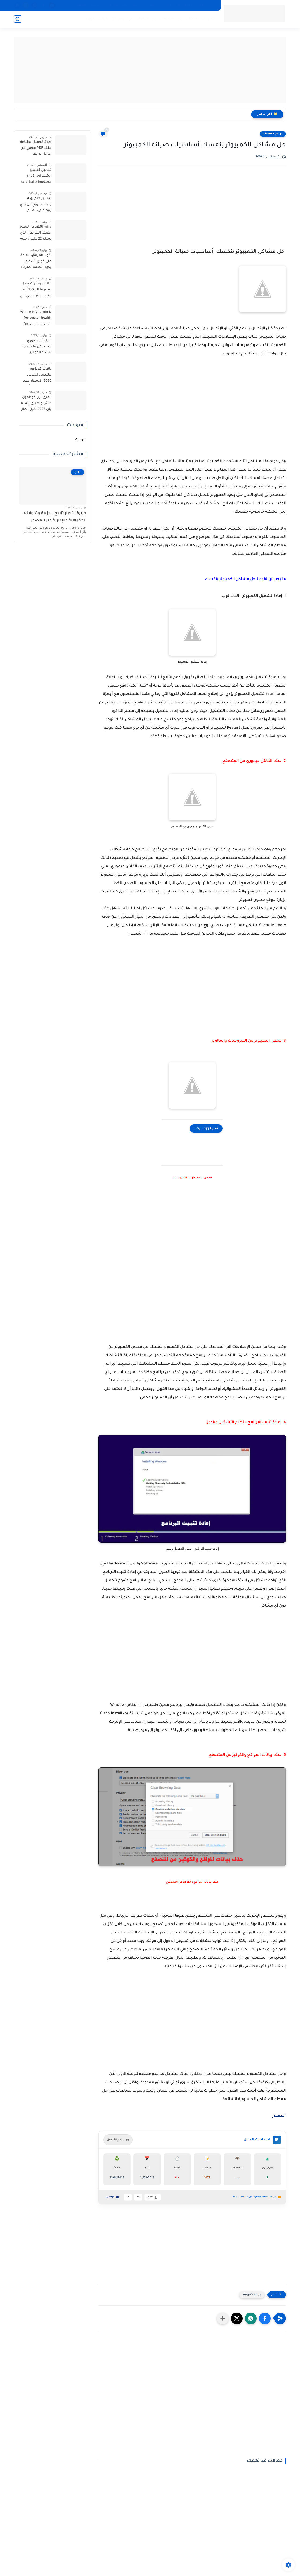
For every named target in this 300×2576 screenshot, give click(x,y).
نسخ (152, 2197)
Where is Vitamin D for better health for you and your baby (35, 319)
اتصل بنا (150, 5)
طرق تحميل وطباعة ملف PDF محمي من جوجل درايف (35, 148)
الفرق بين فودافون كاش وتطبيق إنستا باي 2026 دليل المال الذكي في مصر (35, 404)
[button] (265, 2318)
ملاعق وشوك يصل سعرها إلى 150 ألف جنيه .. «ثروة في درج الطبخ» (35, 290)
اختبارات (142, 19)
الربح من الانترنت (112, 19)
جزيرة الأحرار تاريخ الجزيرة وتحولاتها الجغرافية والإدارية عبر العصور (54, 517)
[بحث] (17, 19)
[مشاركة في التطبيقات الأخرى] (223, 2318)
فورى (90, 19)
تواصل (112, 2197)
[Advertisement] (150, 70)
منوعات (191, 19)
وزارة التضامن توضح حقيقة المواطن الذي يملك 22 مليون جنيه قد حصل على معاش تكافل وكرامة (35, 234)
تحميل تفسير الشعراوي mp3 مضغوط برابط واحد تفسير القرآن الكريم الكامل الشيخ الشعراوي (36, 177)
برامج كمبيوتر (272, 133)
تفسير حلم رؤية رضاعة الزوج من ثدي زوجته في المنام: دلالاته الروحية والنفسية (35, 205)
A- (128, 2197)
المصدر (279, 2116)
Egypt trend (207, 5)
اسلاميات (167, 19)
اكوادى (166, 5)
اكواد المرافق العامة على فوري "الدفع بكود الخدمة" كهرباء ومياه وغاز (35, 262)
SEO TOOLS (184, 5)
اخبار (212, 19)
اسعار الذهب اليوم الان (123, 5)
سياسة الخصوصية (88, 5)
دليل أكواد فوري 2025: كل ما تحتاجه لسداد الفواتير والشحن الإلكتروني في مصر (36, 347)
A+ (138, 2197)
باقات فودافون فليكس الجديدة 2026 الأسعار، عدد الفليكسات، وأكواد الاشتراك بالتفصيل (36, 376)
